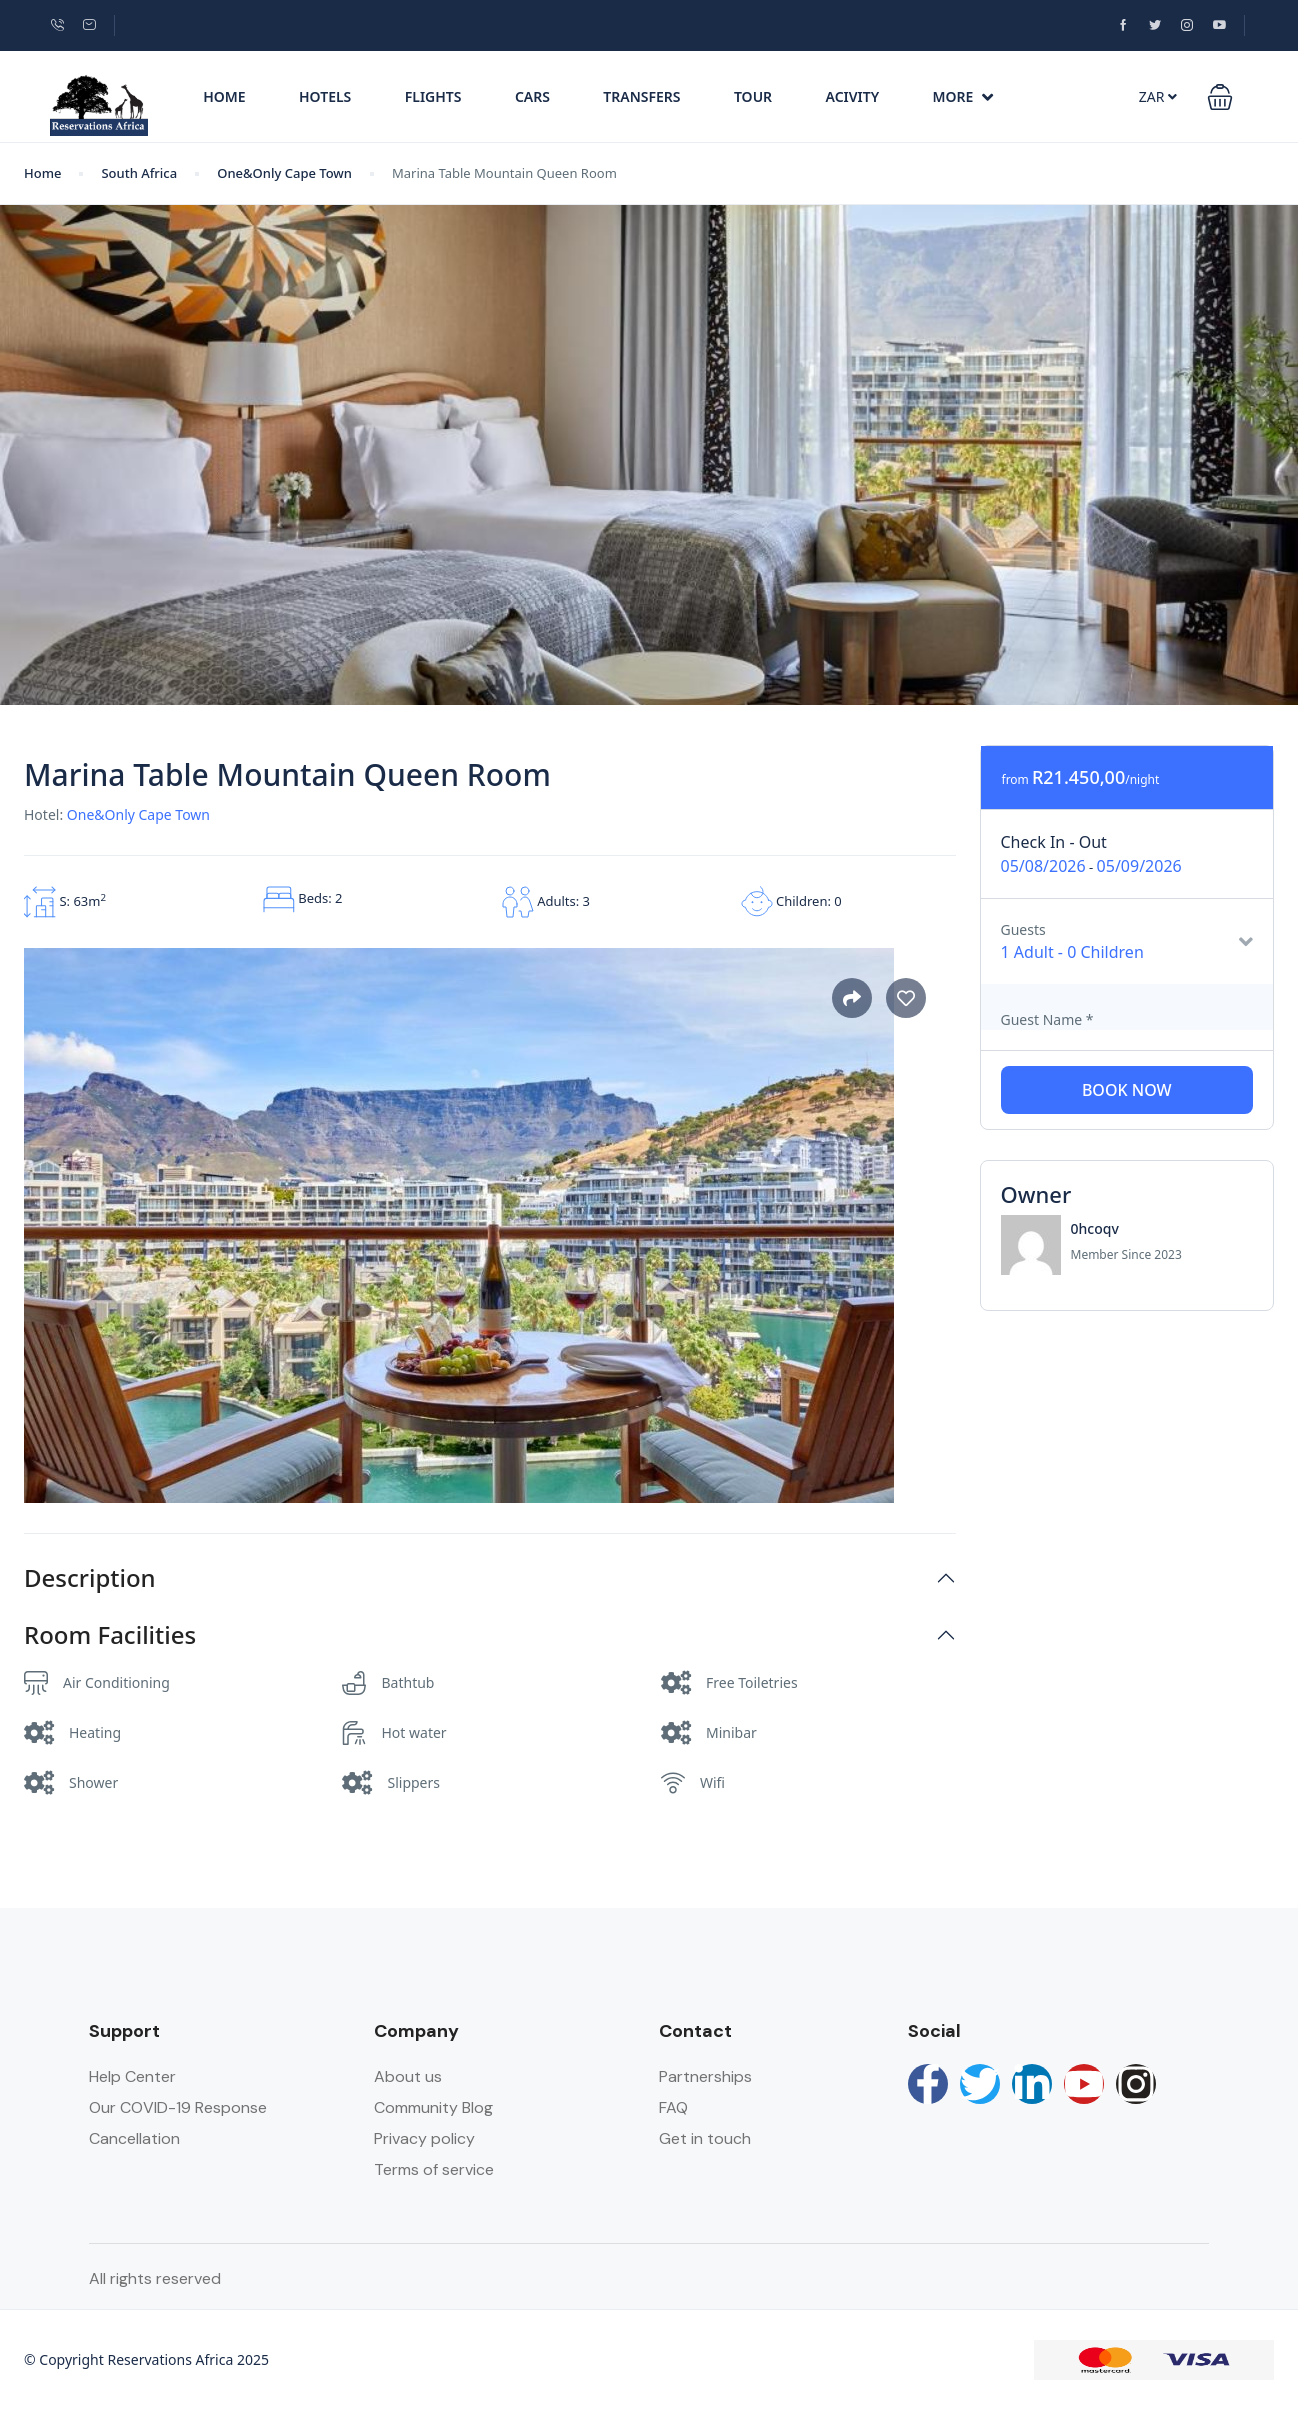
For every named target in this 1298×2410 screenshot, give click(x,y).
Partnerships (705, 2076)
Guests (1023, 929)
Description (90, 1578)
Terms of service (434, 2169)
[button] (1220, 97)
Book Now (1127, 1090)
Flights (433, 96)
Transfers (641, 96)
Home (224, 96)
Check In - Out (1054, 842)
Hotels (325, 96)
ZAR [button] (1158, 96)
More (963, 96)
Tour (753, 96)
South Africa (139, 173)
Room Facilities (110, 1635)
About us (408, 2076)
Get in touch (705, 2138)
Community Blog (433, 2107)
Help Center (132, 2076)
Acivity (853, 96)
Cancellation (134, 2138)
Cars (532, 96)
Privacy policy (424, 2138)
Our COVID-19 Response (178, 2107)
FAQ (673, 2107)
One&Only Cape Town (284, 173)
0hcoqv (1095, 1228)
